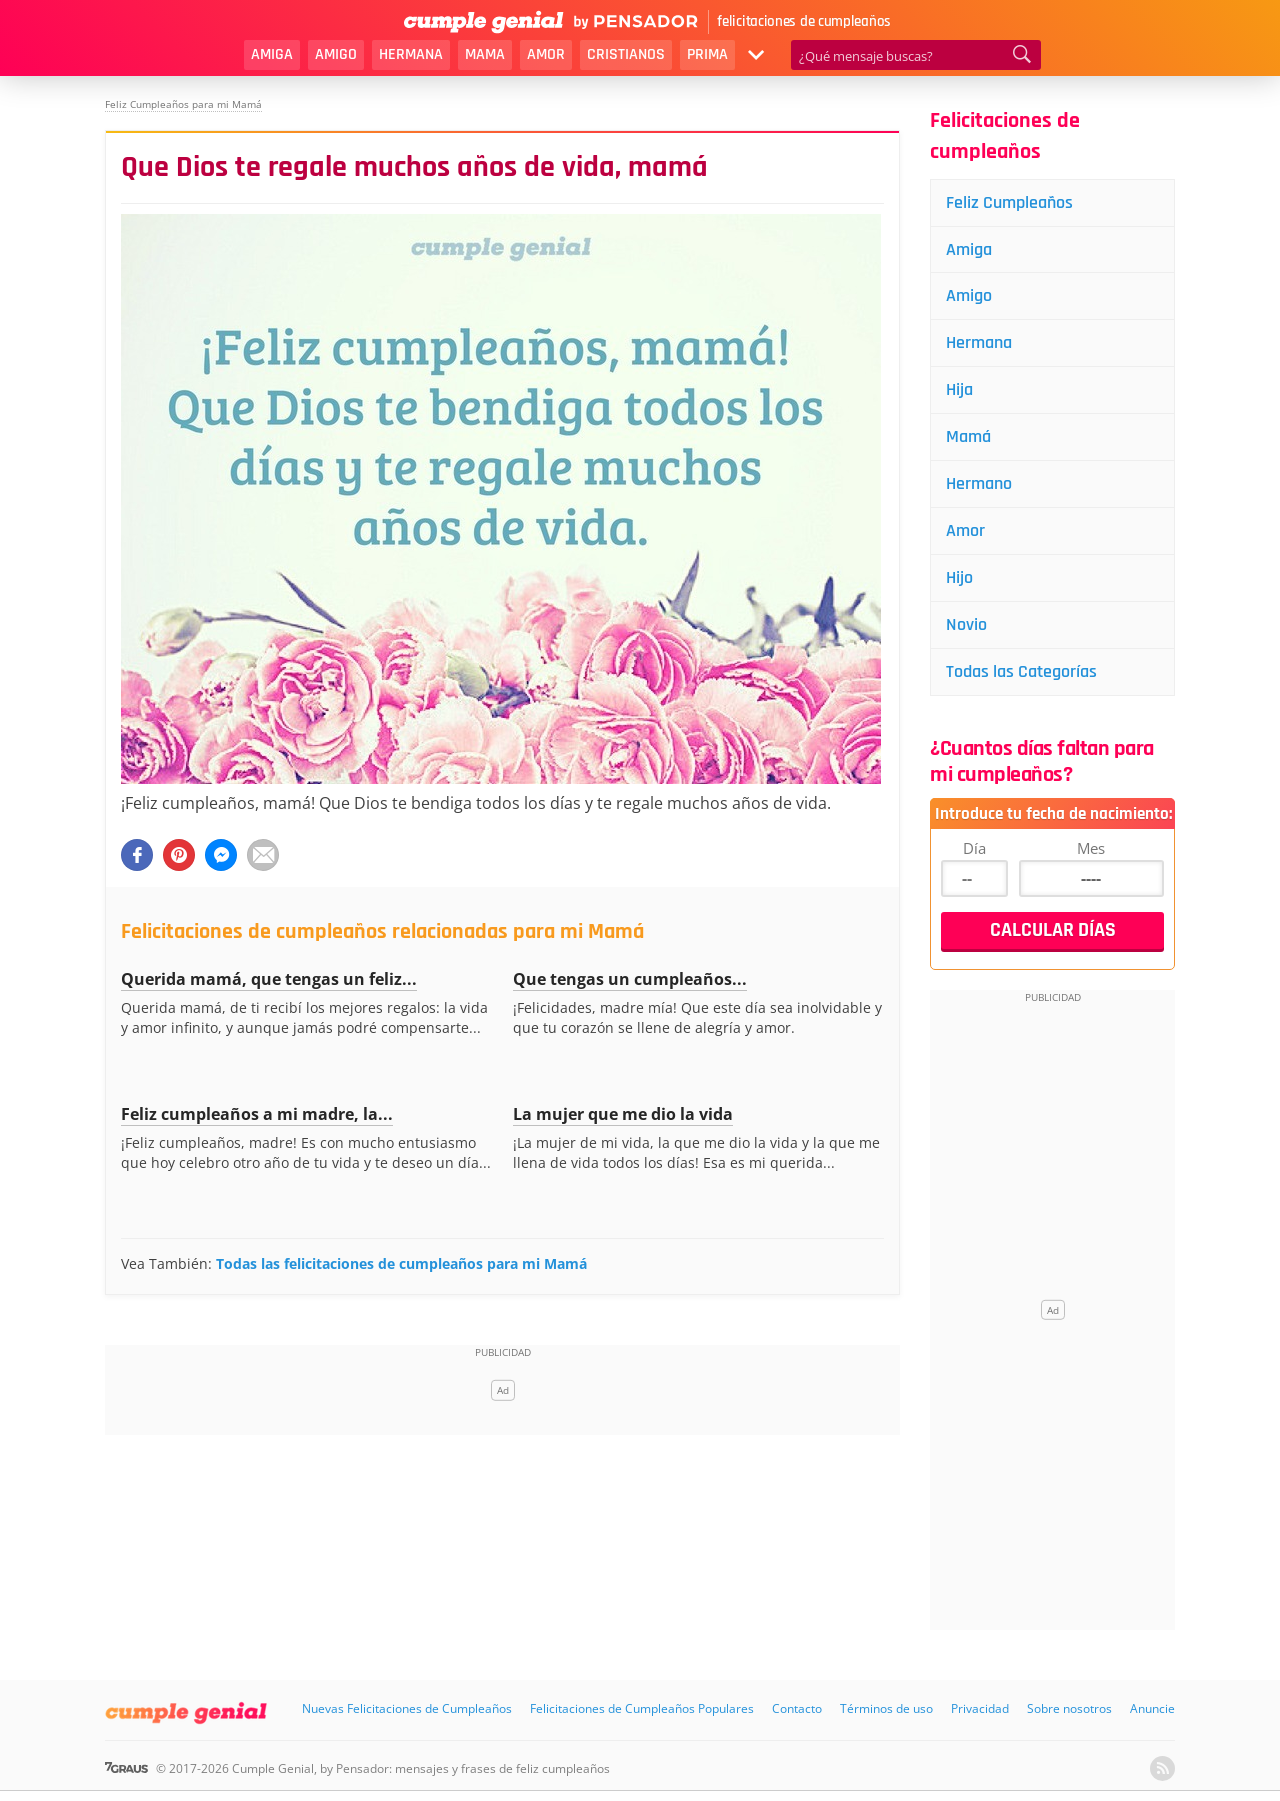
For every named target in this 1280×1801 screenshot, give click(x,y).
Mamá (968, 436)
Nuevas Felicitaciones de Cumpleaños (407, 1708)
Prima (707, 54)
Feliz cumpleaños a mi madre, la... (257, 1114)
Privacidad (980, 1708)
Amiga (272, 54)
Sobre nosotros (1069, 1708)
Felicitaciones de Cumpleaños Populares (642, 1708)
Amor (546, 54)
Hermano (979, 483)
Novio (966, 624)
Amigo (336, 54)
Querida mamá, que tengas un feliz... (269, 979)
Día (974, 848)
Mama (485, 54)
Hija (959, 389)
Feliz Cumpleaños (1009, 202)
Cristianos (626, 54)
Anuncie (1152, 1708)
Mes (1091, 848)
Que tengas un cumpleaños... (630, 979)
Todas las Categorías (1021, 671)
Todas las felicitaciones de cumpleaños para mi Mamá (401, 1263)
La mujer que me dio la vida (623, 1114)
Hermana (411, 54)
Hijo (959, 577)
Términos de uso (886, 1708)
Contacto (797, 1708)
